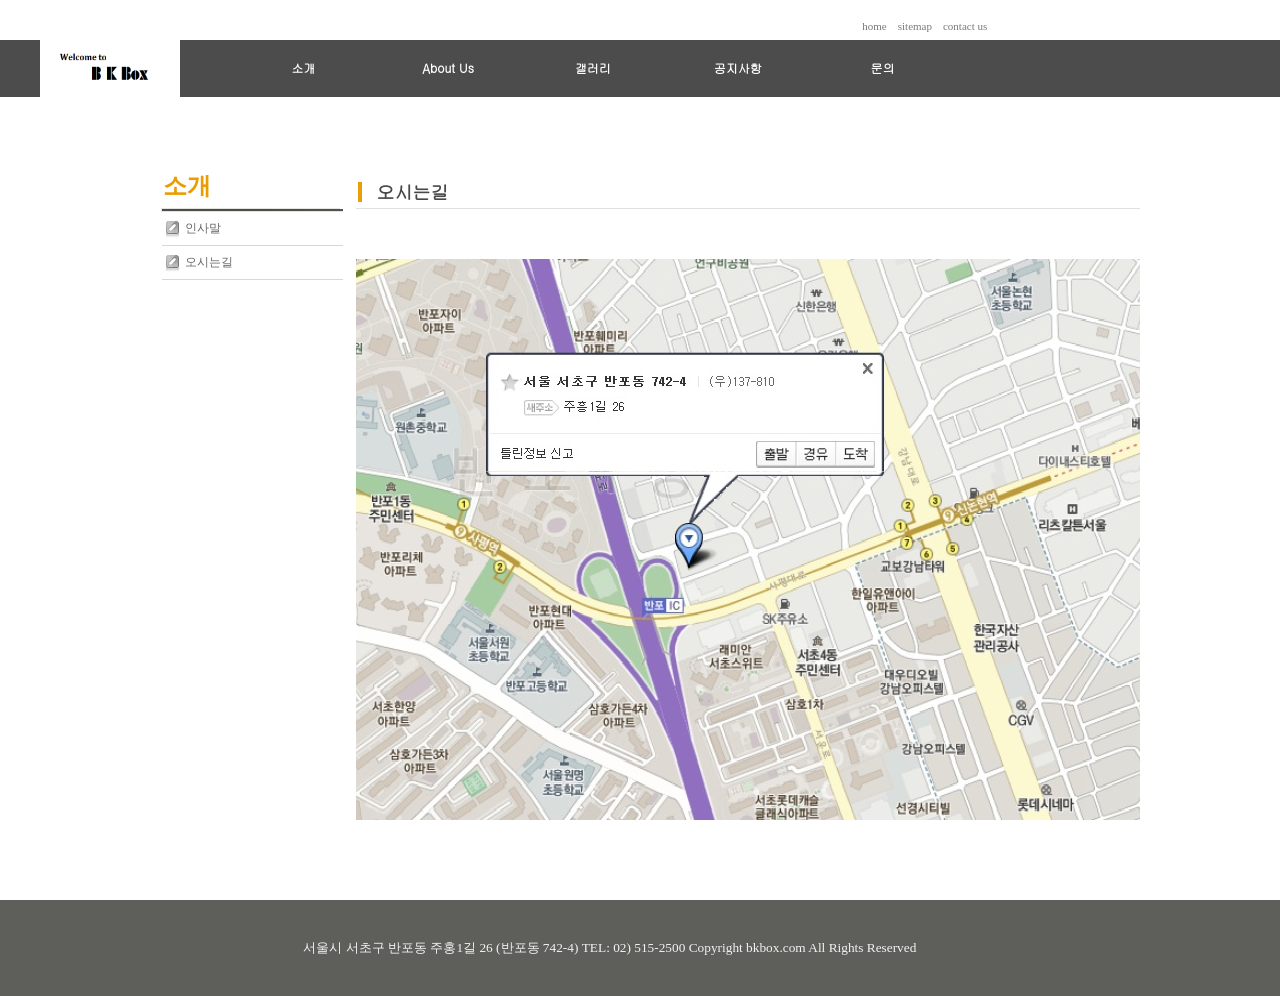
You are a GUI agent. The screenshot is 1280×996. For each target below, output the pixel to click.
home (874, 26)
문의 (882, 67)
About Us (448, 67)
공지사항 (738, 67)
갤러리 (593, 67)
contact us (965, 26)
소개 (303, 67)
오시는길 (209, 262)
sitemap (915, 26)
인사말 (203, 228)
